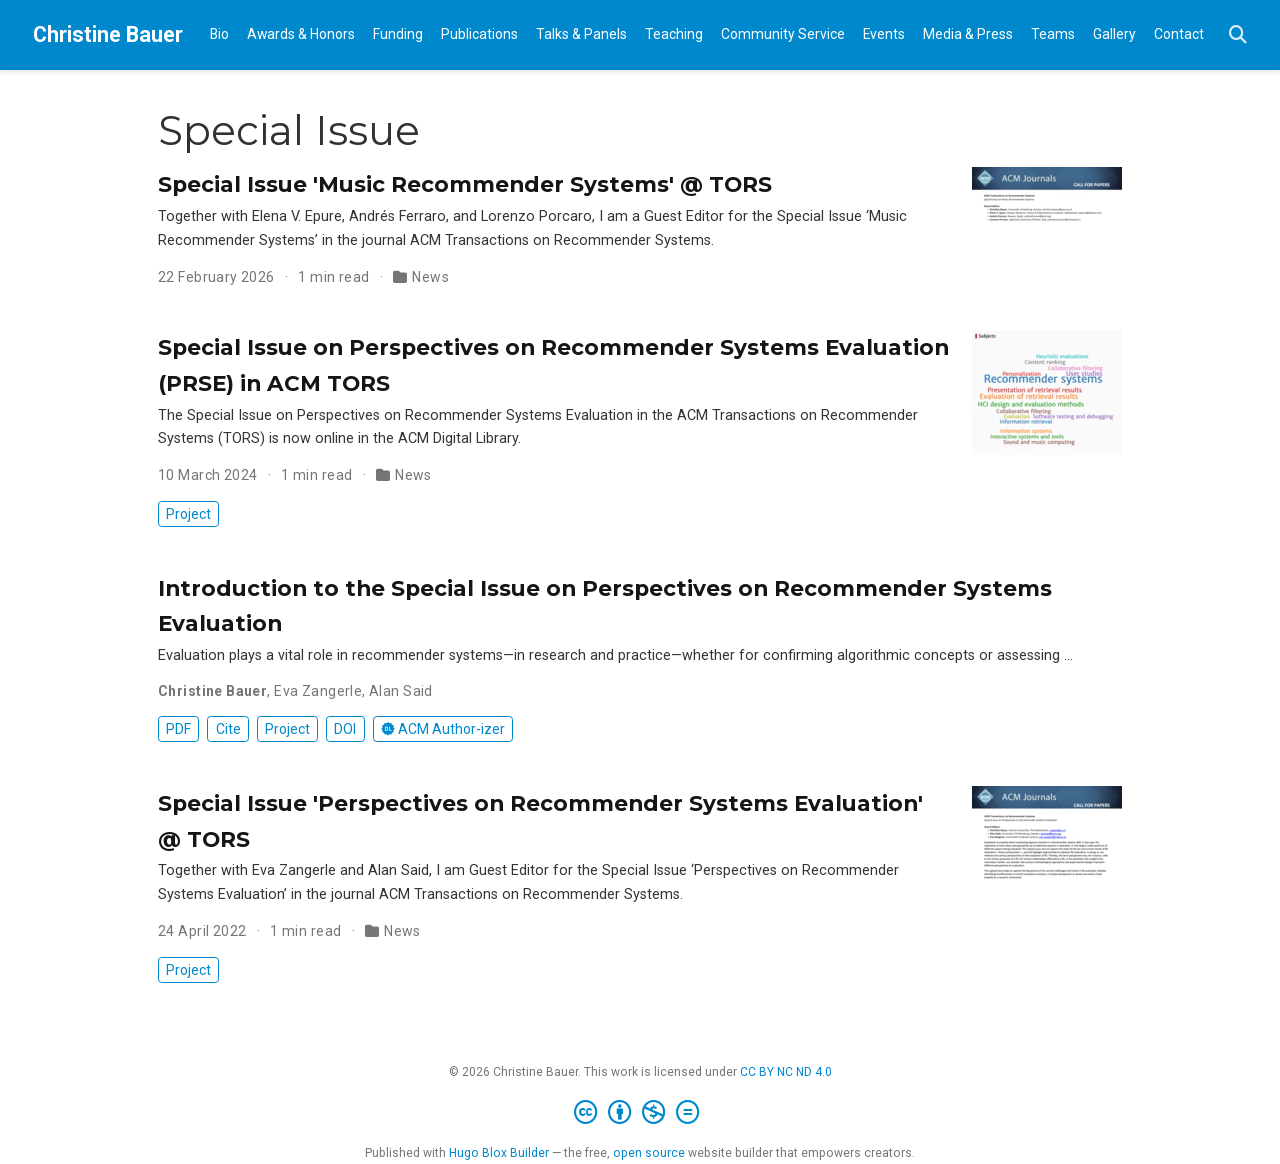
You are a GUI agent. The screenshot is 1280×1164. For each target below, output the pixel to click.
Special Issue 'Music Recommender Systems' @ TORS (465, 184)
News (430, 277)
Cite (228, 729)
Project (188, 514)
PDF (178, 729)
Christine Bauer (108, 34)
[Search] (1238, 35)
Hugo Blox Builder (499, 1153)
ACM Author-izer (443, 729)
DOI (345, 729)
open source (649, 1153)
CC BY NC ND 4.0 (786, 1072)
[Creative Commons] (640, 1113)
